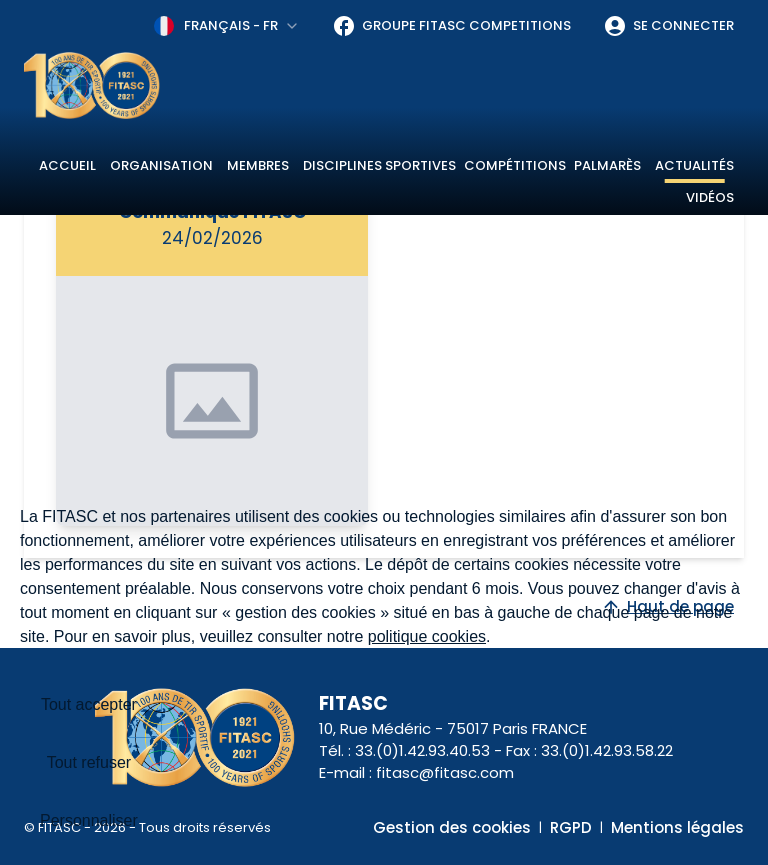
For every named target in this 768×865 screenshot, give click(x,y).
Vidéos (710, 197)
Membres (258, 165)
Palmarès (607, 165)
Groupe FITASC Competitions (451, 26)
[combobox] (227, 26)
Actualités (694, 165)
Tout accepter (89, 704)
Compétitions (515, 165)
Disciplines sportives (379, 165)
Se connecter (668, 26)
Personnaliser (89, 820)
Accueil (67, 165)
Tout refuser (89, 762)
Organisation (161, 165)
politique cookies (427, 636)
